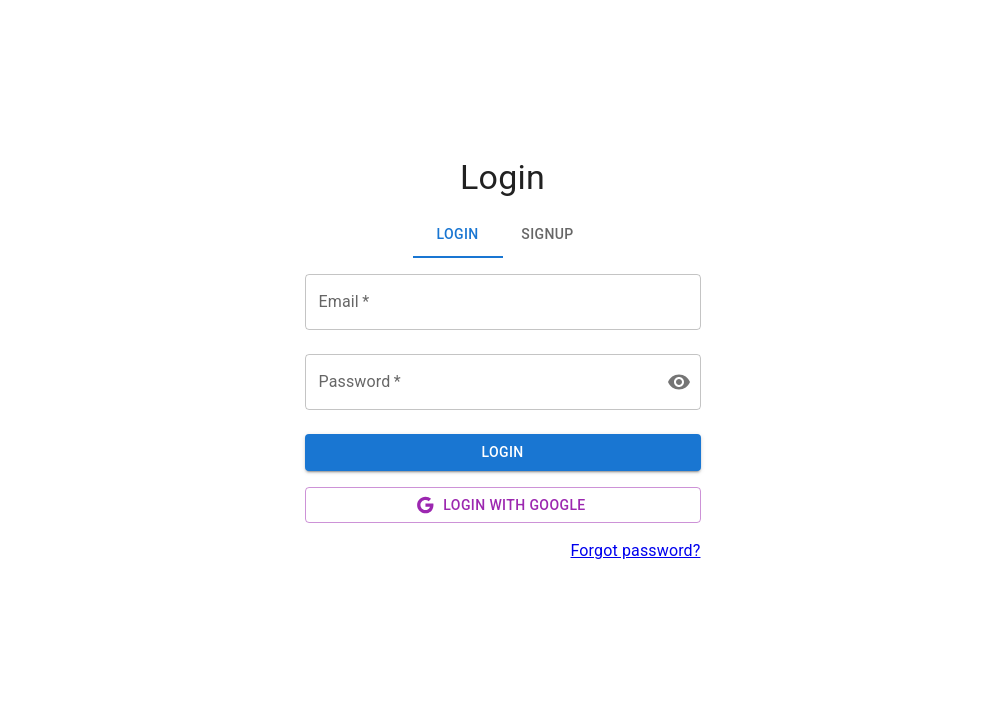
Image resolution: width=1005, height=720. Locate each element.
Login (502, 452)
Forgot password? (635, 550)
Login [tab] (457, 234)
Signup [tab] (547, 234)
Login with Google (500, 505)
